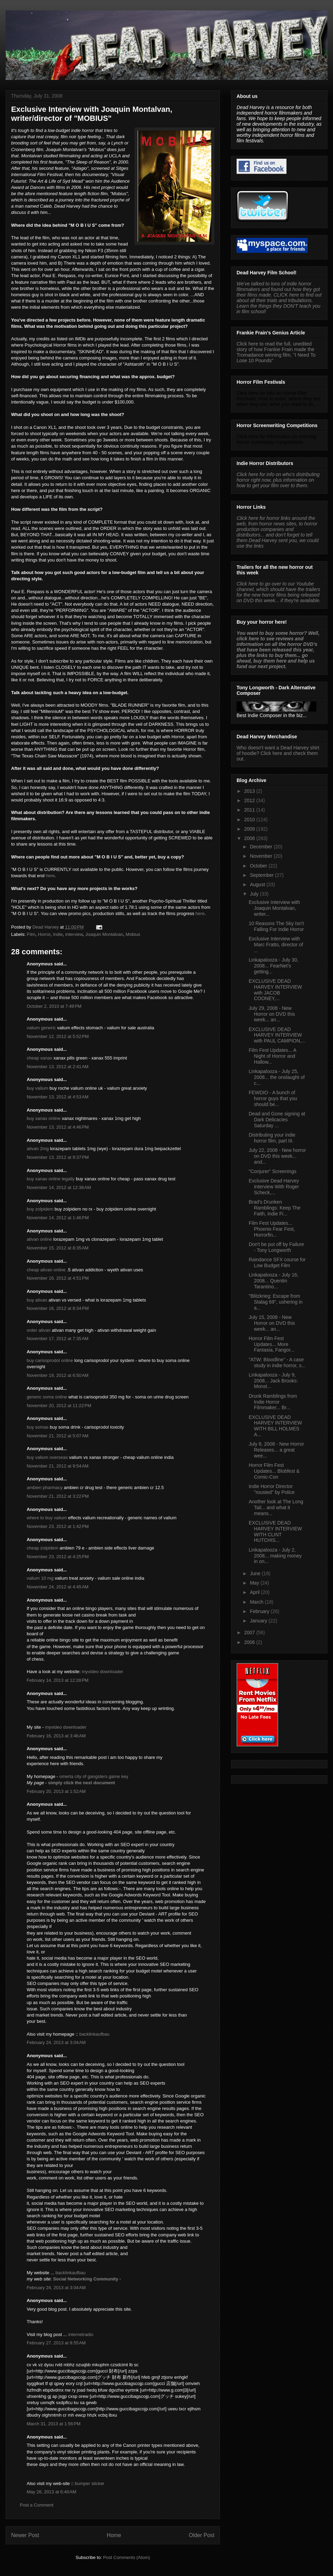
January (259, 1620)
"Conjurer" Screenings (273, 1171)
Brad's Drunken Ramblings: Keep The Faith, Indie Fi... (274, 1207)
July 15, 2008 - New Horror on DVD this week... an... (272, 1323)
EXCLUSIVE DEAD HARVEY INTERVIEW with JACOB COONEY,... (275, 989)
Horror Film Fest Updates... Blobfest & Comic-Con (274, 1471)
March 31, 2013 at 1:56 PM (53, 2423)
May (255, 1583)
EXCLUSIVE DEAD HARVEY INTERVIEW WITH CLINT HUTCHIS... (275, 1531)
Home (114, 2535)
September (262, 875)
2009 (250, 829)
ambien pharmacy (44, 1487)
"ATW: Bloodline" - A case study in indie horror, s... (277, 1362)
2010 (250, 819)
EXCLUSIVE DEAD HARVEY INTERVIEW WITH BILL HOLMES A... (275, 1425)
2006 (250, 1642)
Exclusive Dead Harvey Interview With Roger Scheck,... (274, 1186)
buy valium (37, 1088)
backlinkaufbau (94, 2034)
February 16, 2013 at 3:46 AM (56, 1735)
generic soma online (47, 1396)
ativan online (39, 1239)
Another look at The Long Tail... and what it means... (276, 1507)
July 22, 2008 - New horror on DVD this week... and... (277, 1156)
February (260, 1611)
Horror (44, 934)
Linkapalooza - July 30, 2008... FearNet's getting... (273, 965)
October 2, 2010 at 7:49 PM (54, 1006)
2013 (250, 791)
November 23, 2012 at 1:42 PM (58, 1526)
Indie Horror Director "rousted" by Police (271, 1489)
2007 (250, 1632)
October (259, 866)
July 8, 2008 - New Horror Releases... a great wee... (276, 1450)
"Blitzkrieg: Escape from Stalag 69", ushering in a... (275, 1302)
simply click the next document (81, 1782)
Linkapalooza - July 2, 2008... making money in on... (275, 1555)
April (255, 1592)
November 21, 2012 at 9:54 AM (57, 1466)
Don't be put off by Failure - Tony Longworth (276, 1247)
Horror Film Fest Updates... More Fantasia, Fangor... (271, 1344)
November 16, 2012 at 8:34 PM (58, 1308)
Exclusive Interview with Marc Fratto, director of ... (276, 944)
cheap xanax (39, 1058)
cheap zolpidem (42, 1548)
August (258, 884)
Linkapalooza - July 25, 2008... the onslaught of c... (277, 1077)
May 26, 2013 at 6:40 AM (51, 2491)
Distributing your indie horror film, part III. (272, 1138)
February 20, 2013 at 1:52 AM (56, 1791)
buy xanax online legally (51, 1178)
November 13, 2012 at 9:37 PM (58, 1157)
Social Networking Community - (87, 2279)
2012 (250, 800)
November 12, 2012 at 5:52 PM (58, 1036)
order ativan (39, 1330)
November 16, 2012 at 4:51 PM (58, 1278)
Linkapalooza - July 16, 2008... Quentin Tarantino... (273, 1280)
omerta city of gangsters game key (93, 1776)
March (257, 1602)
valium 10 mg (40, 1578)
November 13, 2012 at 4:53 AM (57, 1096)
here (50, 875)
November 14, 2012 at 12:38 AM (59, 1187)
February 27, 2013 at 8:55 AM (56, 2342)
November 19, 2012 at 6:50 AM (57, 1375)
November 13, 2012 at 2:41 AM (57, 1066)
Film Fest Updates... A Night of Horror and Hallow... (272, 1056)
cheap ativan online (46, 1269)
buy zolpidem (40, 1209)
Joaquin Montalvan (104, 934)
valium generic (41, 1027)
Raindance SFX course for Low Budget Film (277, 1262)
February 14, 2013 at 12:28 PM (57, 1680)
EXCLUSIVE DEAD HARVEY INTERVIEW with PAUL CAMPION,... (277, 1035)
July (255, 894)
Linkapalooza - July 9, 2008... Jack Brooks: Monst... (273, 1380)
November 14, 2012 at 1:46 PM (58, 1217)
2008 (250, 838)
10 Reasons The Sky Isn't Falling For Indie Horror (276, 926)
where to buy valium (47, 1517)
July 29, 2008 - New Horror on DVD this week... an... (272, 1014)
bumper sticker (89, 2483)
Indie (58, 934)
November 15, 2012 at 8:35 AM (57, 1247)
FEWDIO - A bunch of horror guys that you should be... (273, 1098)
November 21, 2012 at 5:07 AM (57, 1435)
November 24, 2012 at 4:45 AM (57, 1586)
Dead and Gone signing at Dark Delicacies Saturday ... (277, 1119)
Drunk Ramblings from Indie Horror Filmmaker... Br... (273, 1402)
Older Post (201, 2535)
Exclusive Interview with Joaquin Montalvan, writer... (274, 908)
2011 (250, 810)
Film (31, 934)
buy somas (38, 1427)
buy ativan (37, 1300)
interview (74, 934)
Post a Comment (36, 2505)
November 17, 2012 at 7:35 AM (57, 1338)
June (256, 1573)
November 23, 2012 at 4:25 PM (58, 1556)
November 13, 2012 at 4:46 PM (58, 1127)
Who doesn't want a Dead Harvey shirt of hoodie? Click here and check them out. (278, 753)
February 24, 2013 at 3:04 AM (56, 2042)
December (261, 846)
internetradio (80, 2334)
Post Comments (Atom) (126, 2557)
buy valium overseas (47, 1457)
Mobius (133, 934)
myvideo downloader (102, 1671)
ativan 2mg (38, 1148)
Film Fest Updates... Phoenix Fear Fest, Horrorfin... (272, 1229)
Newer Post (25, 2535)
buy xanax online (44, 1118)
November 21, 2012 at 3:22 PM (58, 1496)
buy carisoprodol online (50, 1360)
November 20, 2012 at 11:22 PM (59, 1405)
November (261, 856)
